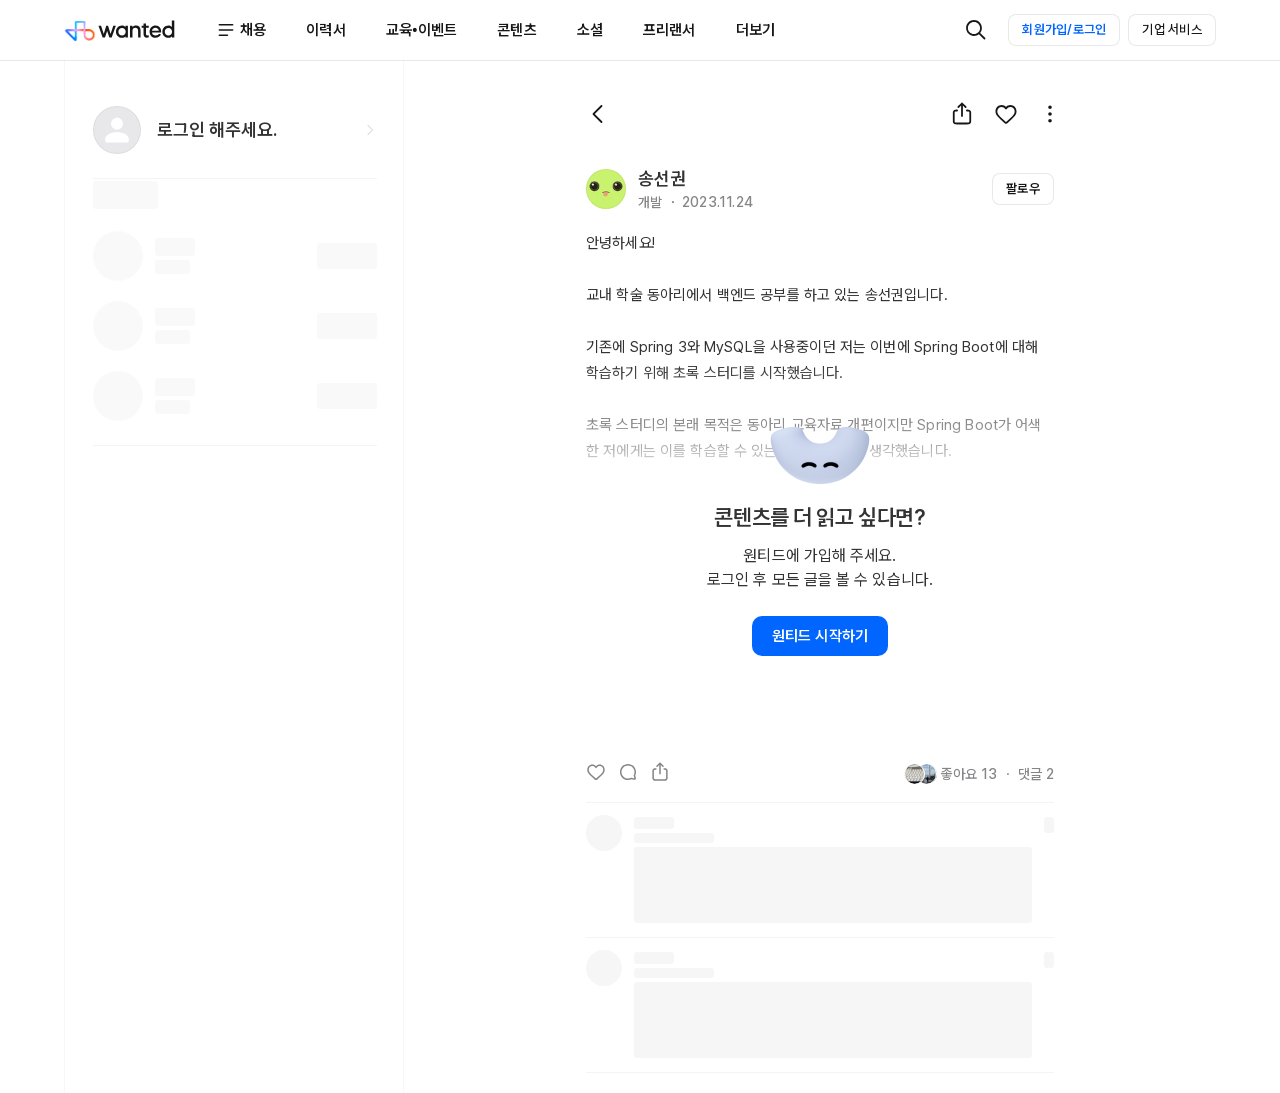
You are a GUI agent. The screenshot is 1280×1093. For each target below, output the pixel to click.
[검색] (976, 30)
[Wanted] (140, 30)
